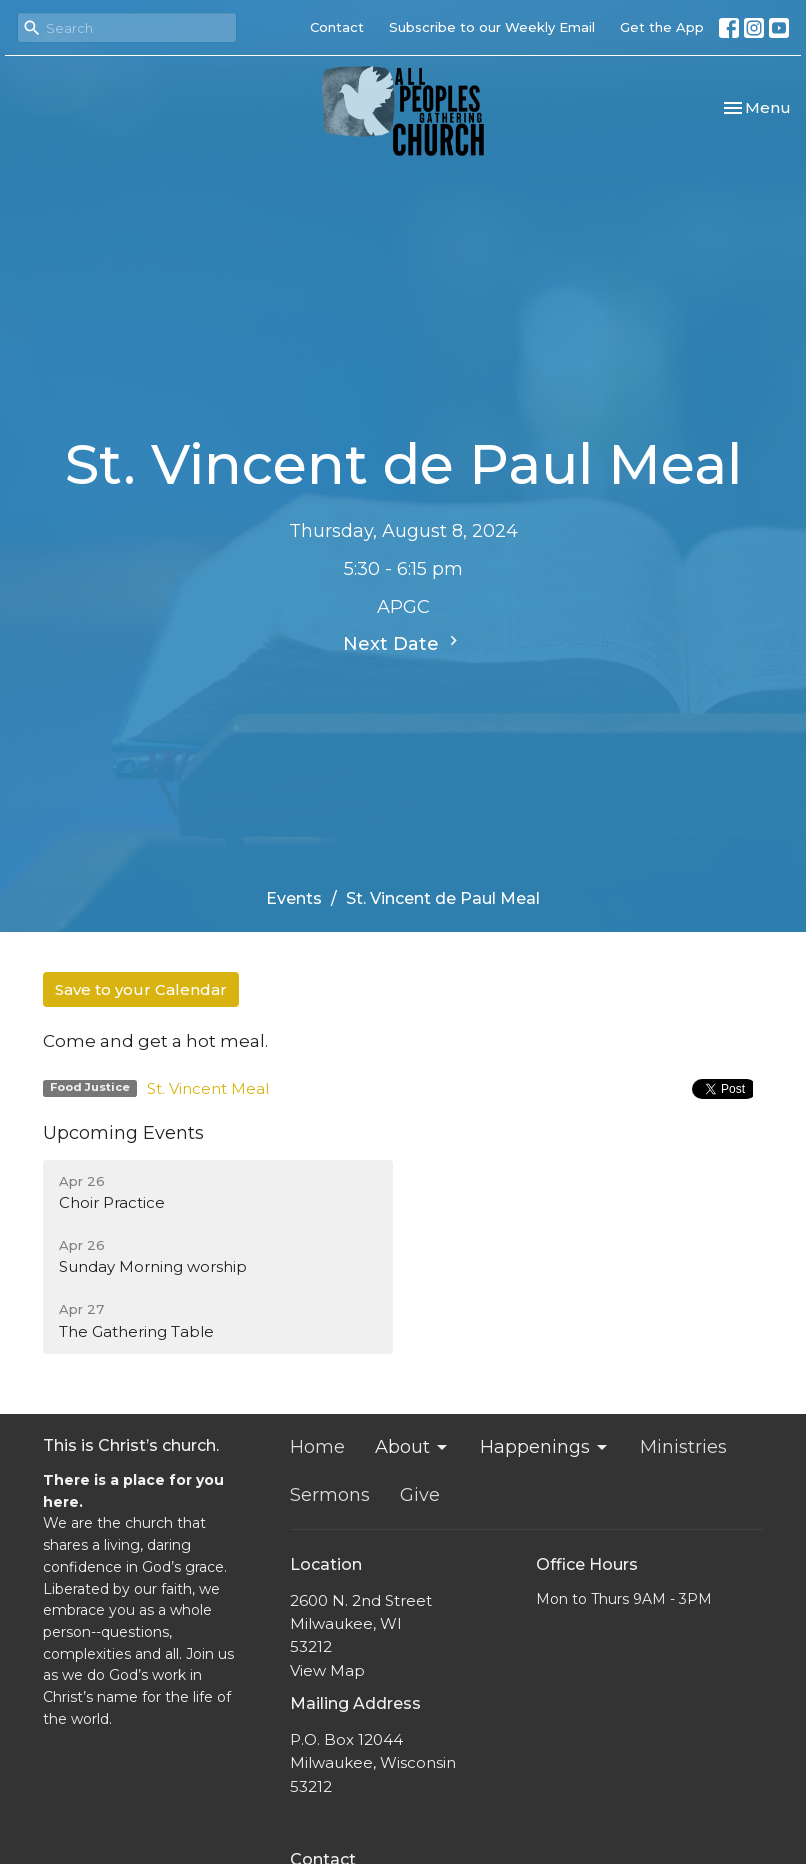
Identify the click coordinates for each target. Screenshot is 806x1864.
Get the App (662, 27)
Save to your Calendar (141, 989)
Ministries (683, 1447)
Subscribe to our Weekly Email (492, 27)
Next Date (403, 643)
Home (317, 1447)
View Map (327, 1670)
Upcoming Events (123, 1133)
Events (294, 898)
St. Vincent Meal (208, 1088)
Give (420, 1495)
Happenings (545, 1447)
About (412, 1447)
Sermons (330, 1495)
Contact (337, 27)
